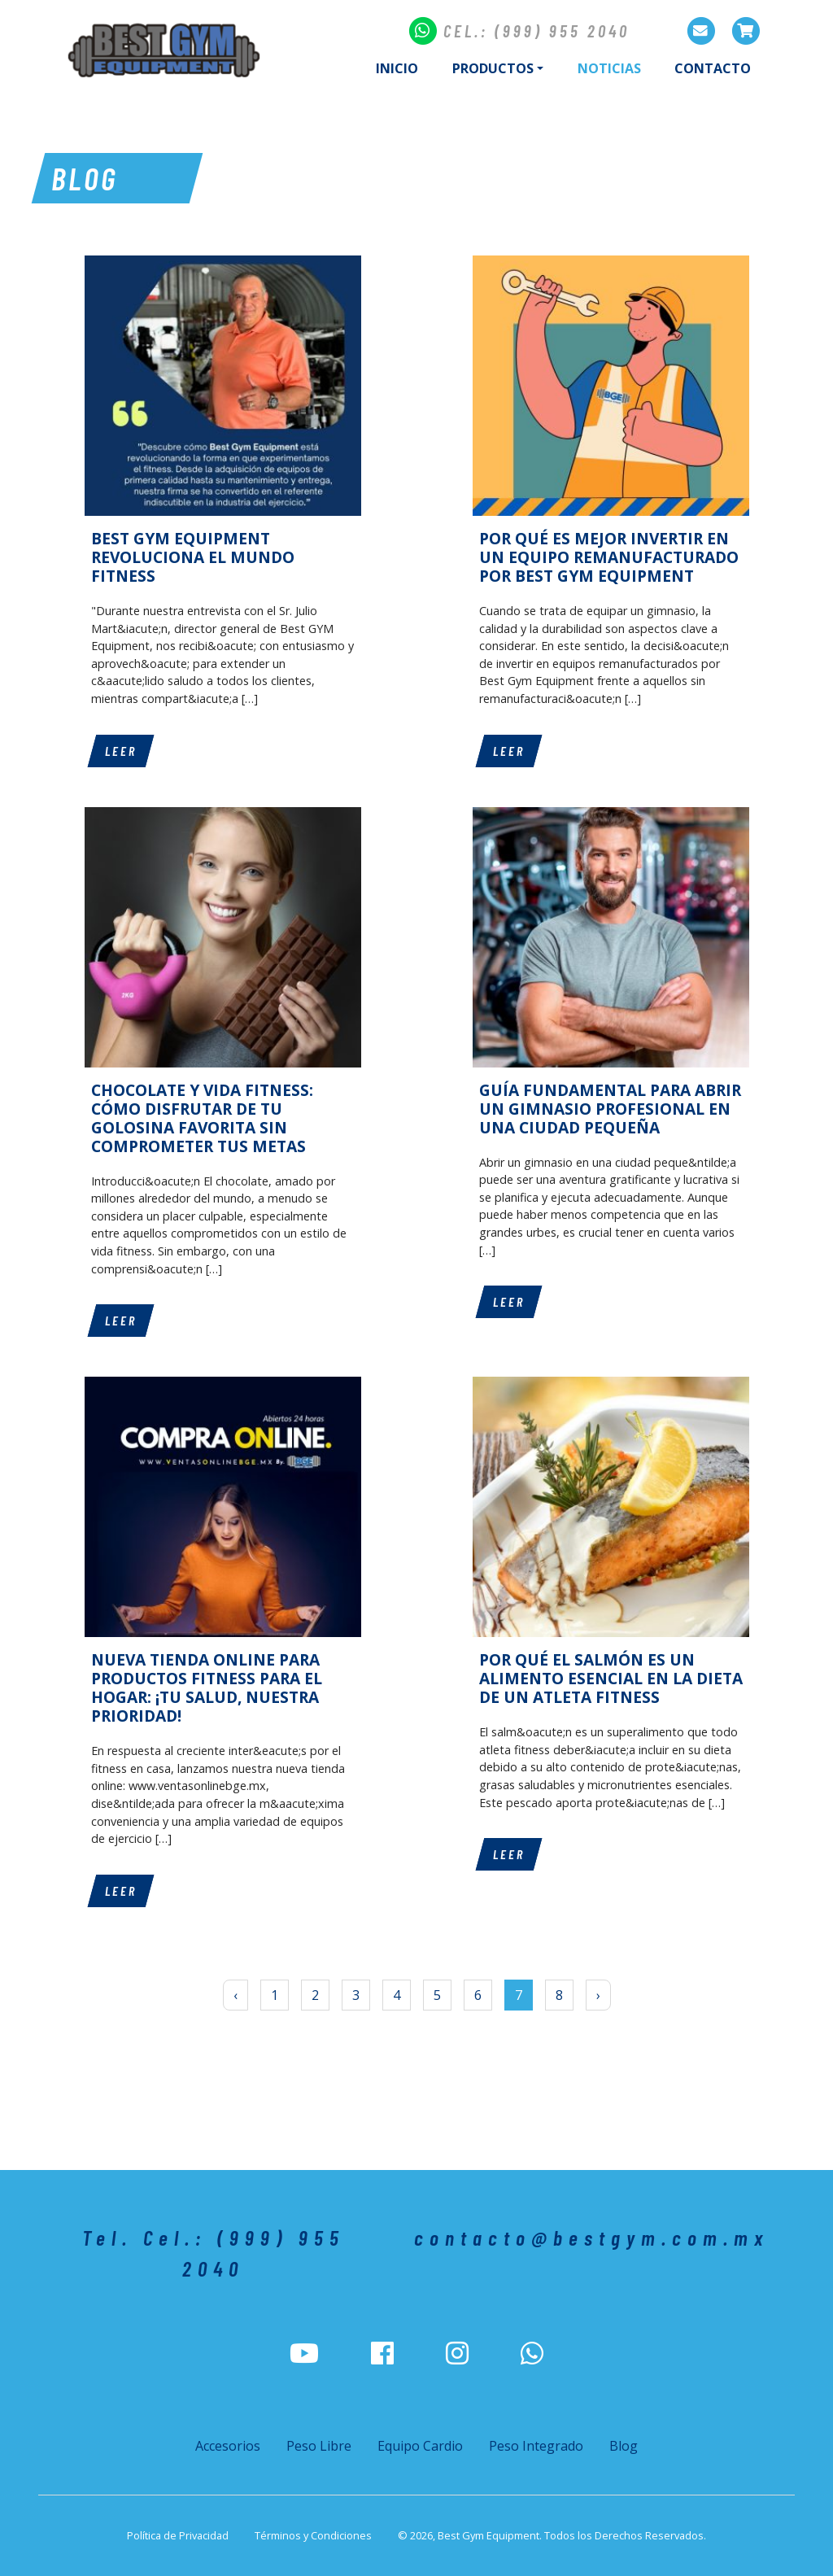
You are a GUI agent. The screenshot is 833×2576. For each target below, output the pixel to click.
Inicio (397, 68)
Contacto (712, 68)
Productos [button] (493, 68)
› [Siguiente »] (598, 1995)
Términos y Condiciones (313, 2535)
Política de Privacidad (178, 2535)
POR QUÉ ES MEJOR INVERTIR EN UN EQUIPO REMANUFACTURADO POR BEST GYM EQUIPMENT (609, 557)
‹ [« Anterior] (235, 1995)
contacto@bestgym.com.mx (591, 2237)
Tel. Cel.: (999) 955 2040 (213, 2253)
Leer (121, 750)
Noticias (618, 67)
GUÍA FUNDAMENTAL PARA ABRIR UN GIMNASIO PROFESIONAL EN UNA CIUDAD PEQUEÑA (610, 1108)
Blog (623, 2446)
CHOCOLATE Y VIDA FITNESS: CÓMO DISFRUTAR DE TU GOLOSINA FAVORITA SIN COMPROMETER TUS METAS (202, 1118)
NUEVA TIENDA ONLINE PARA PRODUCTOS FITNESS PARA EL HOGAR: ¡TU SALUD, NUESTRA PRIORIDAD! (206, 1687)
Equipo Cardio (420, 2446)
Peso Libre (318, 2446)
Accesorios (227, 2446)
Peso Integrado (536, 2446)
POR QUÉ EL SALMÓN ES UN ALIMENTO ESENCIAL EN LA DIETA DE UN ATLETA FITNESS (611, 1678)
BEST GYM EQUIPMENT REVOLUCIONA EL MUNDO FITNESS (192, 557)
